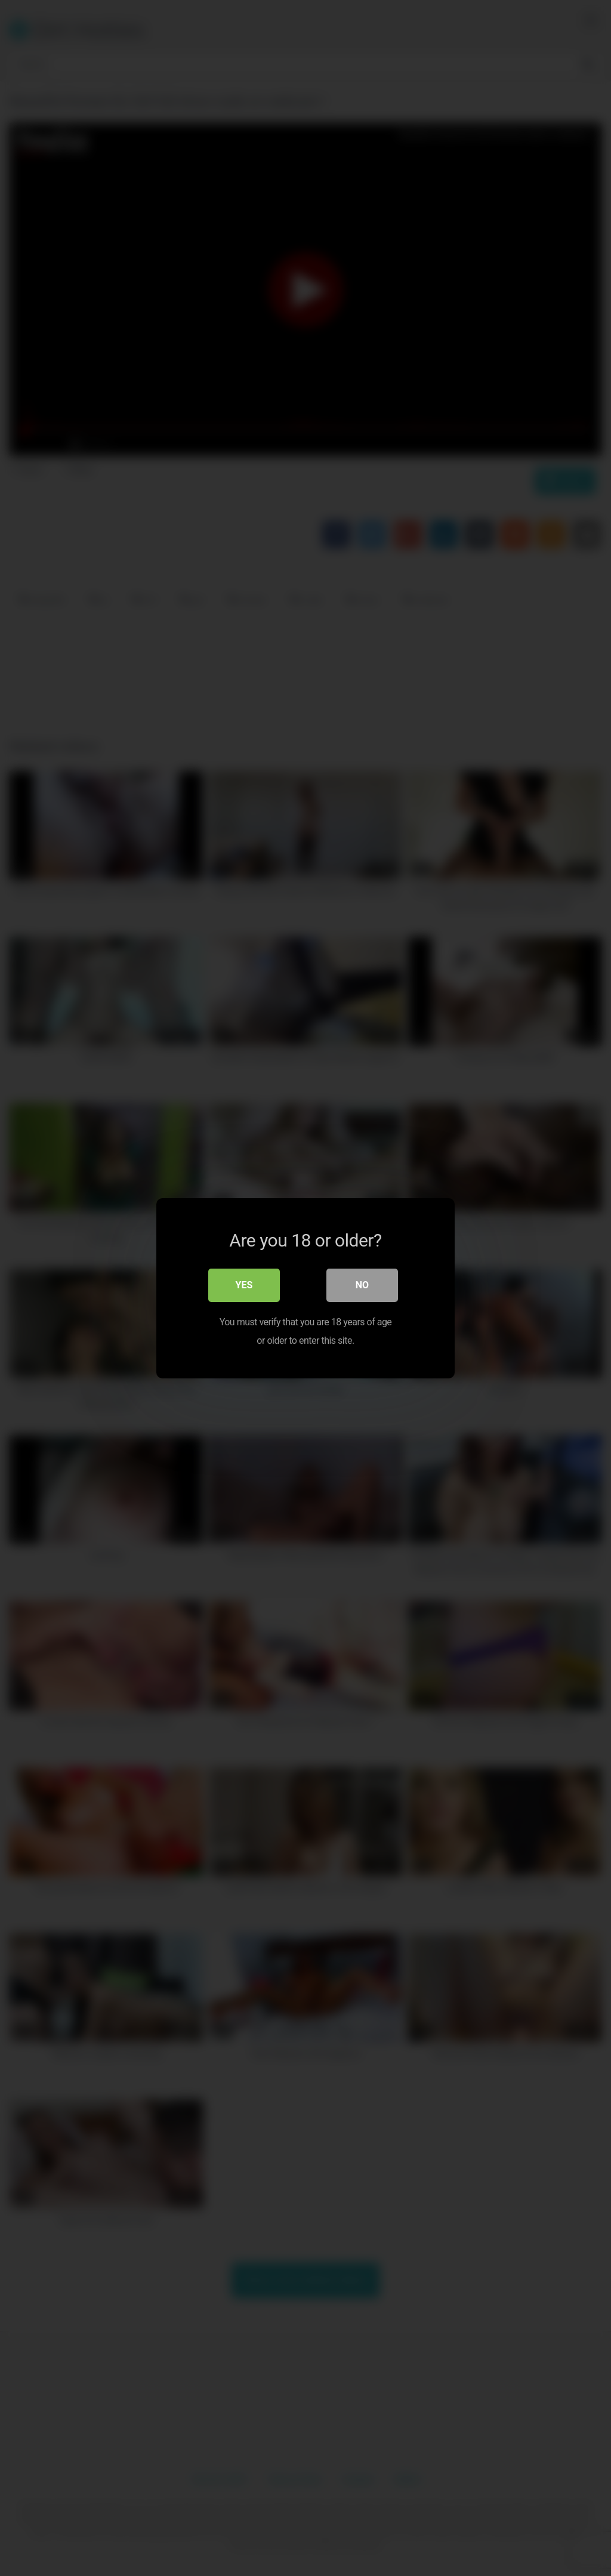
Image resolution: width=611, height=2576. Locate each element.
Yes (244, 1285)
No (362, 1285)
